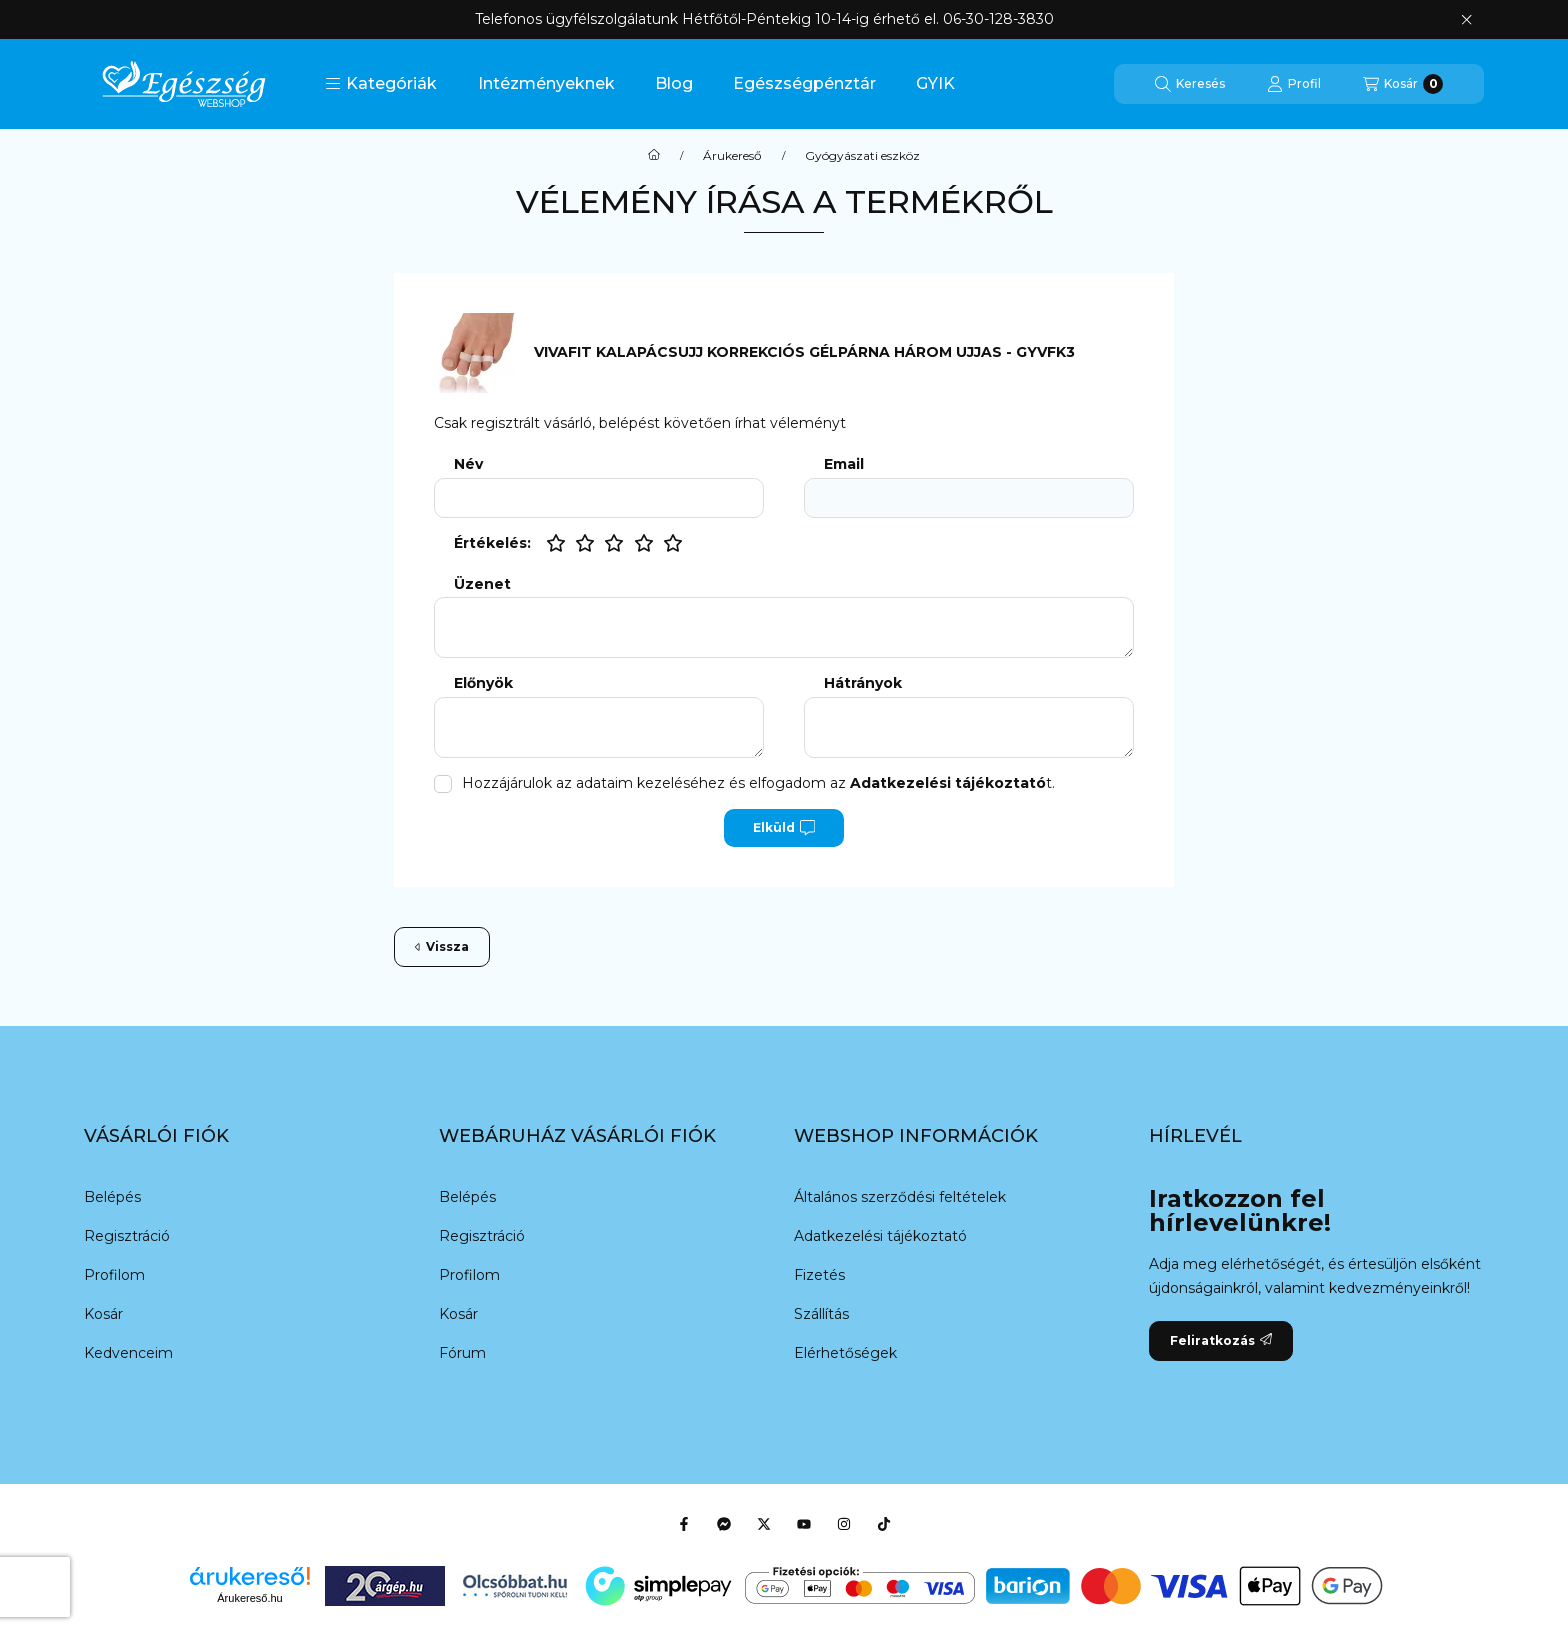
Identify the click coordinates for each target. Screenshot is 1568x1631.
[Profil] (1294, 84)
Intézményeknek (546, 83)
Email (844, 464)
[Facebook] (684, 1524)
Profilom (114, 1275)
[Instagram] (844, 1524)
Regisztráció (127, 1236)
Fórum (462, 1353)
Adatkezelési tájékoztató (880, 1236)
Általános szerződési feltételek (900, 1197)
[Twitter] (764, 1524)
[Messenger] (724, 1524)
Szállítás (821, 1314)
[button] (381, 84)
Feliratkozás (1221, 1340)
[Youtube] (804, 1524)
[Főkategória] (654, 156)
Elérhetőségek (845, 1353)
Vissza (442, 946)
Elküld (784, 828)
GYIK (935, 83)
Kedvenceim (128, 1353)
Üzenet (482, 584)
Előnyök (483, 683)
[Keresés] (1190, 84)
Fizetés (819, 1275)
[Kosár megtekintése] (1403, 84)
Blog (674, 83)
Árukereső (732, 156)
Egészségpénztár (804, 83)
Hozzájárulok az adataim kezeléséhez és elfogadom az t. (758, 783)
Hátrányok (863, 683)
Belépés (112, 1197)
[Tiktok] (884, 1524)
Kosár (103, 1314)
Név (468, 464)
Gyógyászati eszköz (862, 156)
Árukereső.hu (249, 1598)
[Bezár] (1466, 20)
